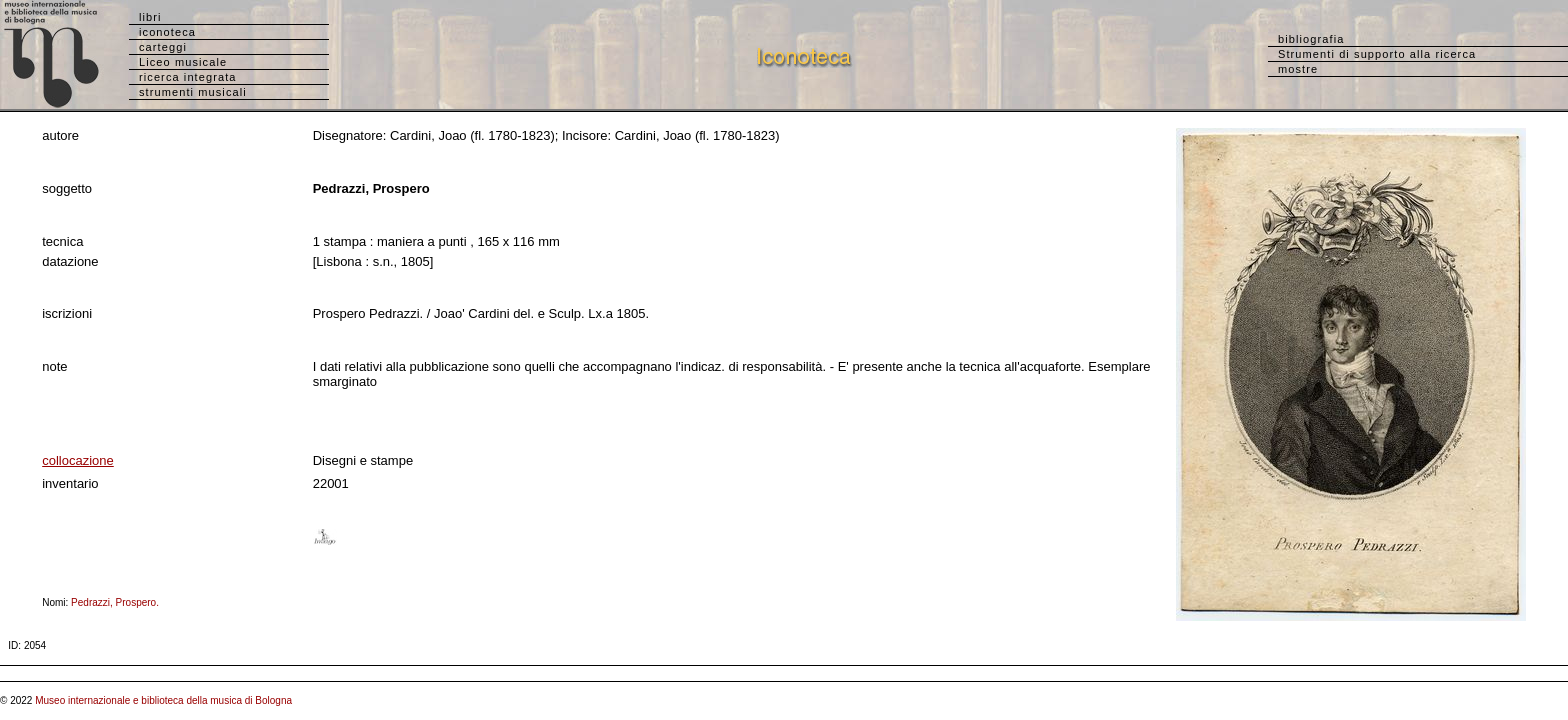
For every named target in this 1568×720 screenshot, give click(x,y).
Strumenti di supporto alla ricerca (1377, 54)
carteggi (163, 47)
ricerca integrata (188, 77)
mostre (1298, 69)
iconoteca (167, 32)
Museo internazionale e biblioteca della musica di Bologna (163, 700)
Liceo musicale (183, 62)
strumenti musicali (193, 92)
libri (150, 17)
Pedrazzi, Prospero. (119, 602)
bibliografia (1311, 39)
